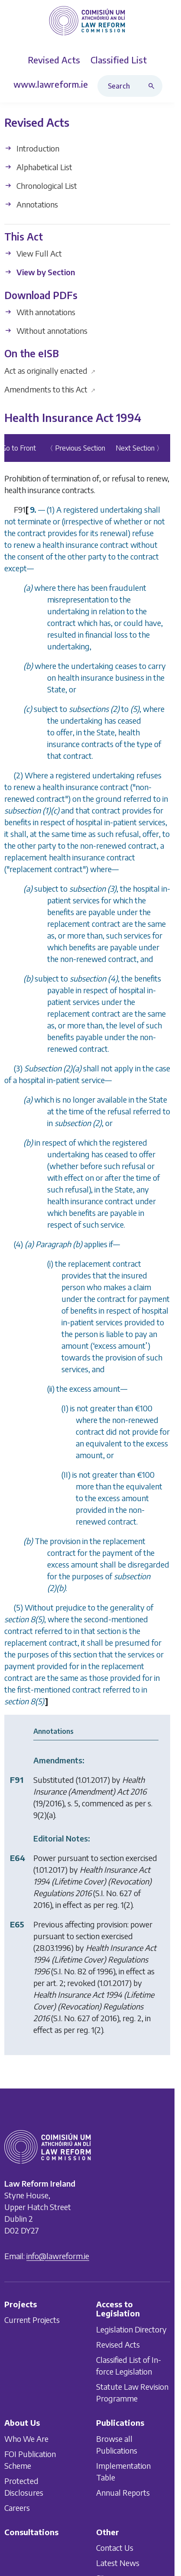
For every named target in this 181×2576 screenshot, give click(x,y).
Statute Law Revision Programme (132, 2392)
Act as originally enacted (50, 371)
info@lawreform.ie (57, 2256)
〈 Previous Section (75, 448)
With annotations (39, 312)
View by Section (39, 272)
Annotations (31, 204)
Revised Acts (118, 2344)
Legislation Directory (131, 2329)
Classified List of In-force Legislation (128, 2365)
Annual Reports (123, 2492)
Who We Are (26, 2439)
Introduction (31, 148)
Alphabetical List (38, 167)
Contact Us (114, 2548)
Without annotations (45, 331)
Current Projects (32, 2320)
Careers (17, 2508)
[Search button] (153, 86)
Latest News (117, 2563)
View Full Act (33, 254)
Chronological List (40, 186)
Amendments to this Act (50, 389)
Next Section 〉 (139, 448)
